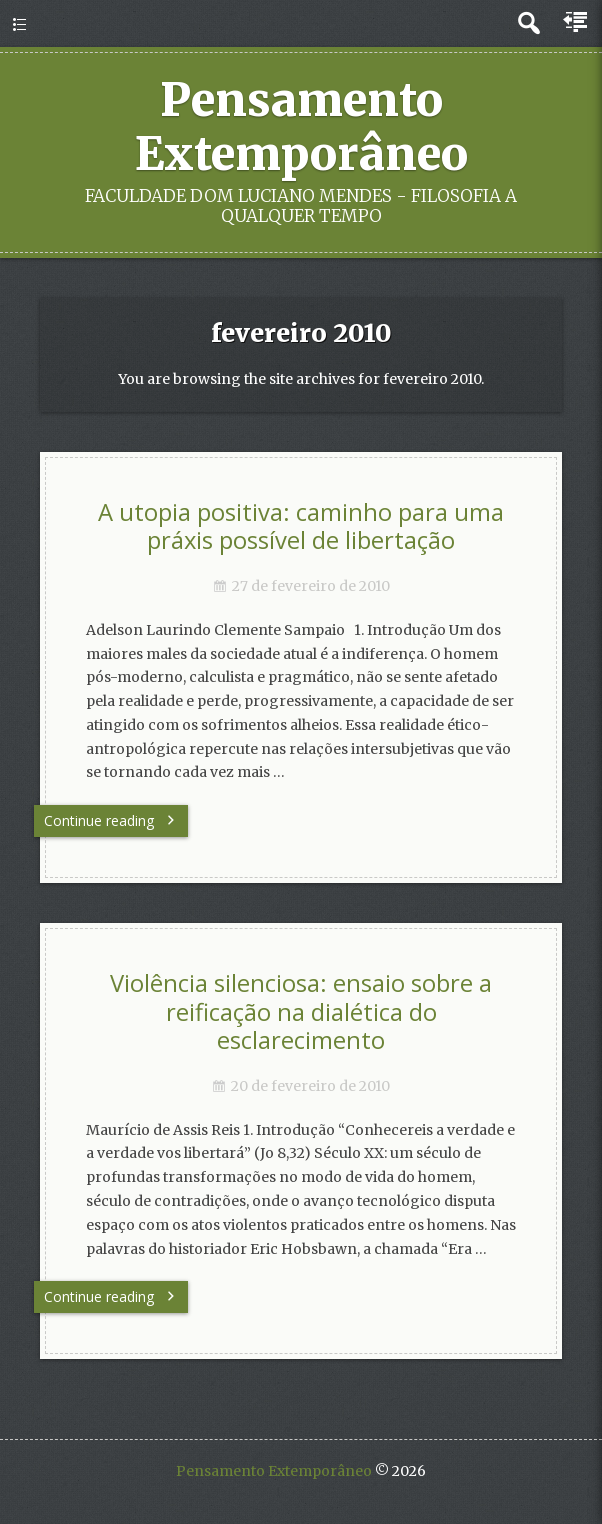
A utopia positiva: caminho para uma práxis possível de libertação (301, 526)
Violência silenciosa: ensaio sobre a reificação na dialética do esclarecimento (301, 1011)
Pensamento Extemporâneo (301, 127)
